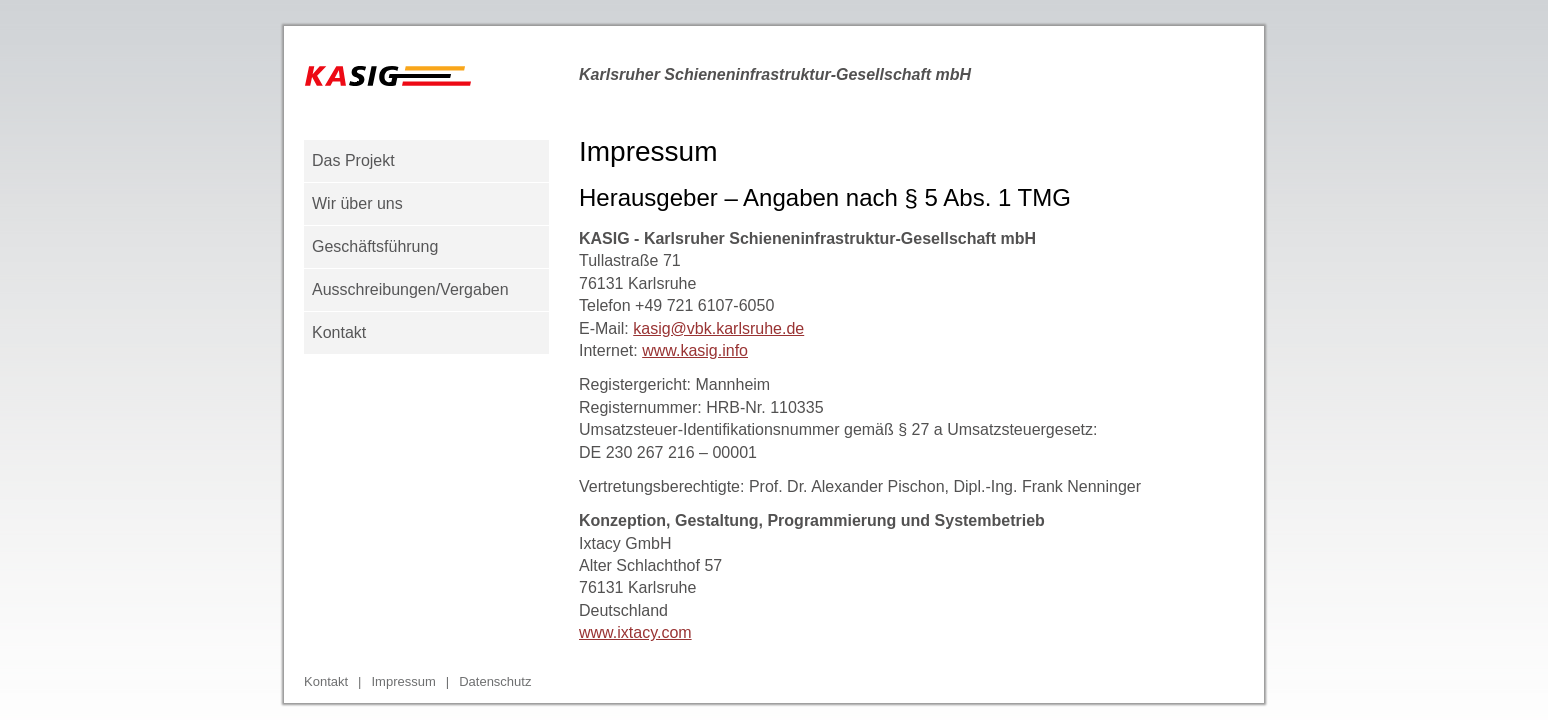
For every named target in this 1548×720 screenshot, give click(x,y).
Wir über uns (357, 203)
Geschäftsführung (375, 246)
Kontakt (339, 332)
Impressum (403, 681)
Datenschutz (495, 681)
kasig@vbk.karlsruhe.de (718, 328)
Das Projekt (353, 160)
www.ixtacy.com (635, 632)
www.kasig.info (695, 350)
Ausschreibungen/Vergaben (410, 289)
